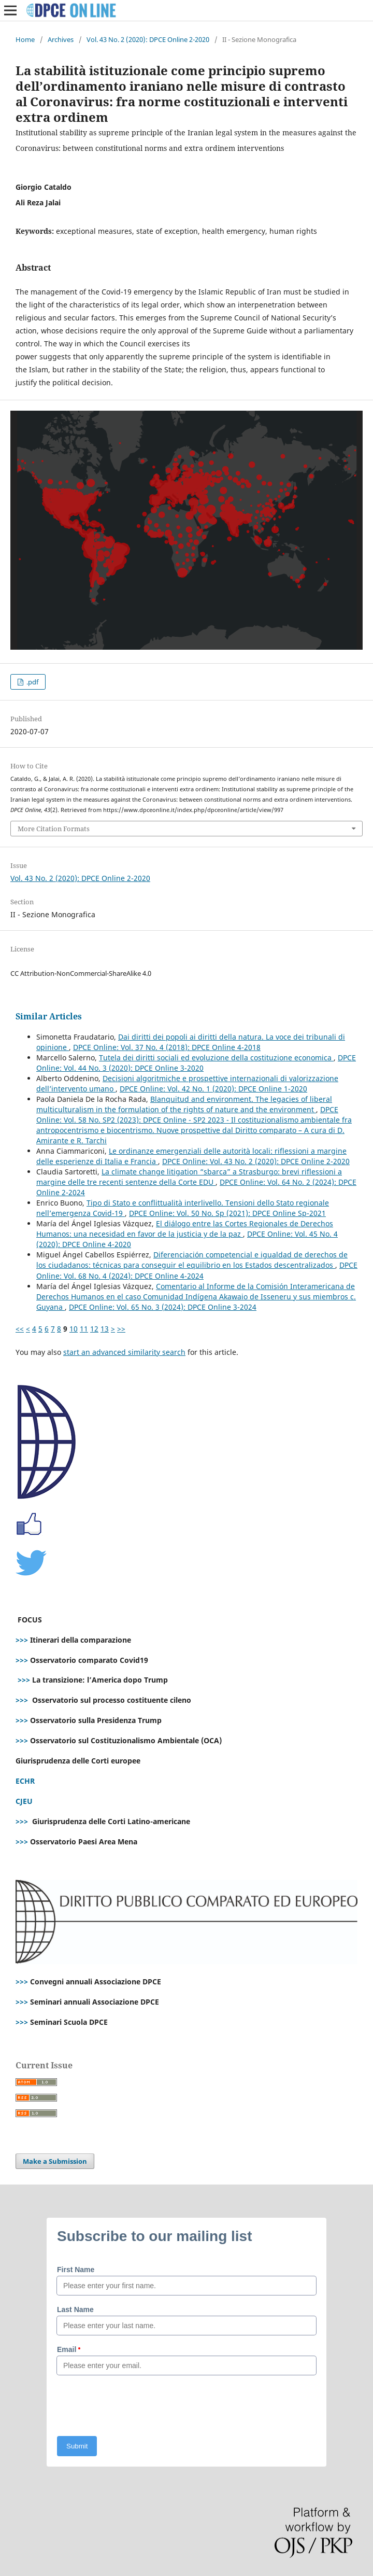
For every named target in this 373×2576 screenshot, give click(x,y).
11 (84, 1329)
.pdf (31, 682)
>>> (22, 1640)
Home (25, 39)
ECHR (25, 1781)
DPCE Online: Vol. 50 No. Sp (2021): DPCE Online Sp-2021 (227, 1213)
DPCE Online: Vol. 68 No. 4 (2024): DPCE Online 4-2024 (196, 1270)
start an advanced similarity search (124, 1352)
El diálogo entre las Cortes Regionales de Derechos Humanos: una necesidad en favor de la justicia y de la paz (184, 1229)
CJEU (24, 1801)
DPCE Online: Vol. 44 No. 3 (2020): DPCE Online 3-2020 (196, 1063)
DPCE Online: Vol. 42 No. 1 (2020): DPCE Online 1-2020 (213, 1089)
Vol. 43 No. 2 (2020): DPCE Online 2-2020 (148, 39)
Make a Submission (55, 2161)
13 (105, 1329)
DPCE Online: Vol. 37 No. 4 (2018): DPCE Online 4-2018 (167, 1047)
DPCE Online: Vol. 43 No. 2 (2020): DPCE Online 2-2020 (256, 1161)
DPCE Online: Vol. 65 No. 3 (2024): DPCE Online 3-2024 (162, 1307)
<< (20, 1329)
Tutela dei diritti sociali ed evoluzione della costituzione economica (216, 1057)
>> (121, 1329)
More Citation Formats (54, 828)
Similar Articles (49, 1016)
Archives (61, 39)
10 (73, 1329)
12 (94, 1329)
